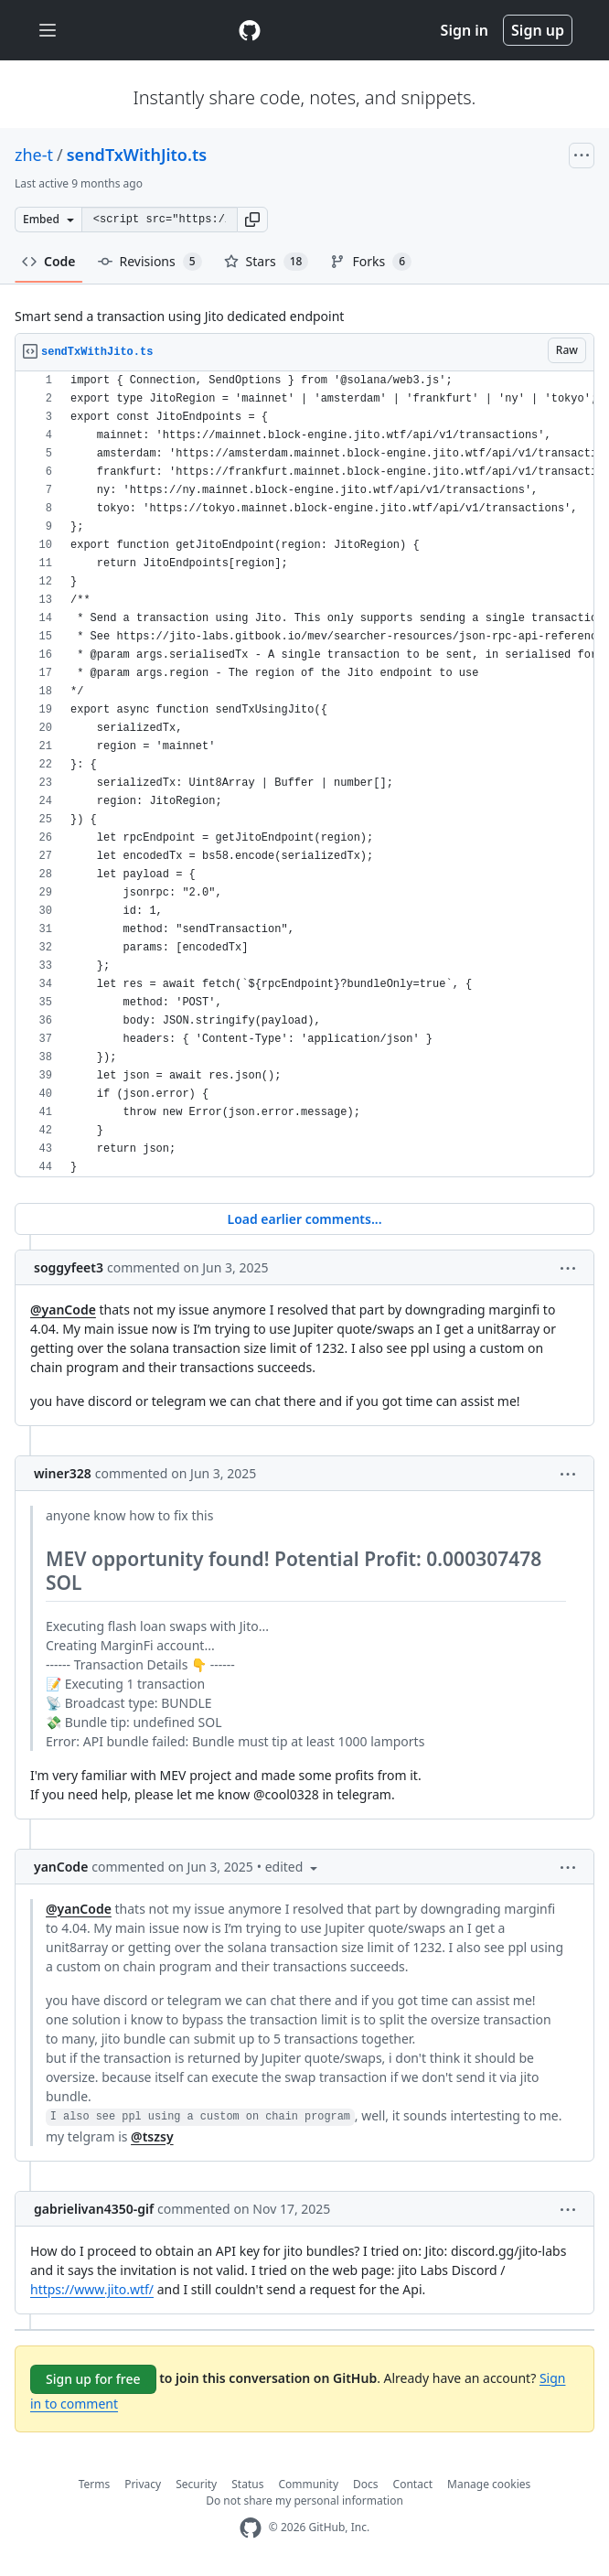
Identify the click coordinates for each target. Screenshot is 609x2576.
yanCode (61, 1866)
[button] (252, 219)
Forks (370, 261)
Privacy (142, 2484)
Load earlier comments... (304, 1219)
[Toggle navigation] (48, 30)
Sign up (537, 30)
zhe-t (34, 155)
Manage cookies (488, 2484)
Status (247, 2484)
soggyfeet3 (68, 1267)
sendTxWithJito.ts (137, 155)
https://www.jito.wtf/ (92, 2289)
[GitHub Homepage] (251, 2528)
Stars (266, 261)
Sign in (464, 30)
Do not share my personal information (304, 2500)
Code (49, 261)
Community (308, 2484)
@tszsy (152, 2136)
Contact (413, 2484)
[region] (304, 774)
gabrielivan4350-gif (94, 2208)
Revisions (150, 261)
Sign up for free (93, 2379)
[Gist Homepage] (250, 30)
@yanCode (63, 1309)
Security (196, 2484)
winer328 (62, 1473)
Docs (366, 2484)
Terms (95, 2484)
